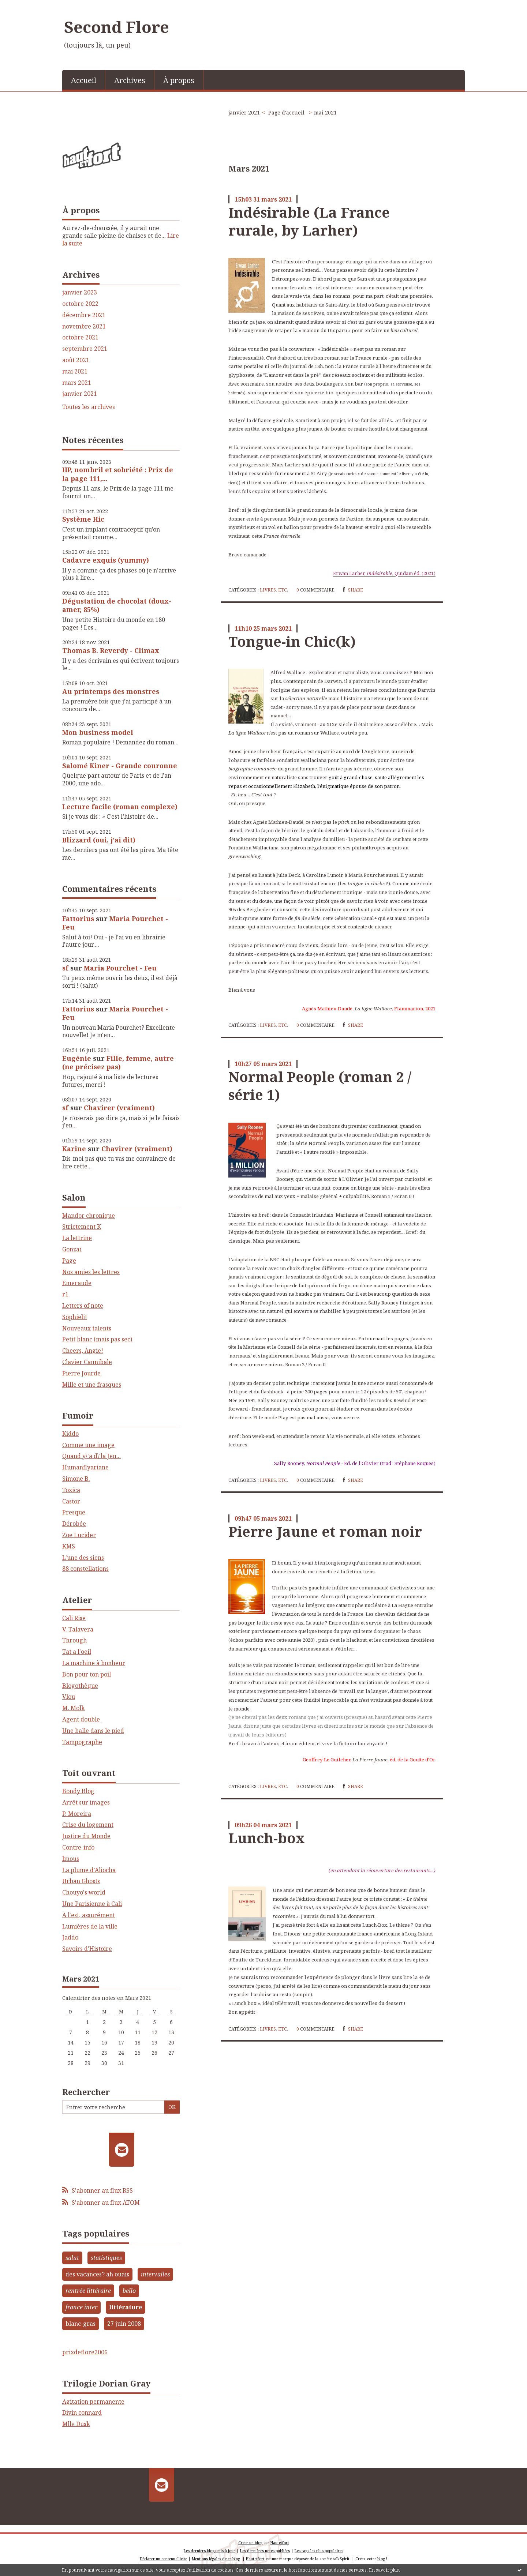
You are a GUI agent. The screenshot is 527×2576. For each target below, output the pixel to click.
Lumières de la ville (89, 1926)
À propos (178, 80)
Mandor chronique (88, 1216)
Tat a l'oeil (76, 1652)
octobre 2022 (80, 304)
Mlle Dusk (76, 2424)
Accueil (83, 80)
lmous (70, 1859)
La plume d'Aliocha (89, 1870)
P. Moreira (76, 1814)
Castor (71, 1501)
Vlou (68, 1697)
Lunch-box (266, 1837)
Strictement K (81, 1227)
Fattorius (78, 918)
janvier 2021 (79, 394)
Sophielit (74, 1317)
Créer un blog (250, 2542)
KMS (68, 1546)
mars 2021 (76, 383)
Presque (73, 1512)
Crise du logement (87, 1825)
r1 (65, 1294)
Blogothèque (80, 1686)
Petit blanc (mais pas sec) (97, 1339)
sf (65, 968)
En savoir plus (384, 2570)
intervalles (155, 2274)
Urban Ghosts (81, 1881)
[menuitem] (83, 80)
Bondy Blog (78, 1791)
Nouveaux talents (86, 1328)
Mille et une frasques (91, 1385)
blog (381, 2558)
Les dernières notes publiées (265, 2550)
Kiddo (70, 1434)
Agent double (81, 1719)
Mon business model (97, 732)
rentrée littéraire (88, 2291)
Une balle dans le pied (93, 1731)
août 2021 (75, 360)
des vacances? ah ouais (97, 2274)
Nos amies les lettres (91, 1272)
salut (72, 2258)
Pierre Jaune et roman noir (325, 1531)
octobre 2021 (80, 337)
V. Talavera (77, 1629)
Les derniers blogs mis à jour (209, 2550)
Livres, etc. (274, 590)
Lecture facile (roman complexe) (119, 806)
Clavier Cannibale (87, 1362)
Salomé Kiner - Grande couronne (119, 765)
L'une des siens (83, 1558)
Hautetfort (279, 2542)
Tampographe (82, 1742)
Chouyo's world (83, 1892)
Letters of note (82, 1306)
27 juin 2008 (124, 2324)
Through (74, 1640)
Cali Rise (74, 1618)
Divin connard (82, 2412)
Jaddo (70, 1937)
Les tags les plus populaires (319, 2550)
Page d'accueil (286, 112)
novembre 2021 (84, 326)
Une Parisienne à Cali (92, 1904)
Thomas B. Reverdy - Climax (110, 650)
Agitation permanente (93, 2401)
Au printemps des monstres (110, 691)
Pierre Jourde (81, 1373)
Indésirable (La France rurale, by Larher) (309, 221)
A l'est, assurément (88, 1915)
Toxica (71, 1490)
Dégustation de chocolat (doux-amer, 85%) (116, 605)
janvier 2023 (79, 292)
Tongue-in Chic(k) (292, 641)
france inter (81, 2307)
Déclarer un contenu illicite (163, 2558)
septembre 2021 (84, 349)
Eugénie (76, 1058)
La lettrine (77, 1238)
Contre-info (78, 1847)
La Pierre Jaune (370, 1759)
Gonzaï (72, 1249)
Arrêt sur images (86, 1802)
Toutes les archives (88, 407)
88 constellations (85, 1569)
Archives (129, 80)
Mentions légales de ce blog (216, 2558)
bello (129, 2291)
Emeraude (76, 1283)
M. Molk (73, 1708)
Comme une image (88, 1445)
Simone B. (76, 1479)
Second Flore (116, 27)
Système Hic (83, 519)
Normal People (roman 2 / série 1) (319, 1085)
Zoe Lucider (79, 1535)
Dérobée (74, 1524)
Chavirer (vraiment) (119, 1107)
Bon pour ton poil (86, 1674)
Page (69, 1261)
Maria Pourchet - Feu (115, 922)
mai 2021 (74, 371)
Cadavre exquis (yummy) (105, 560)
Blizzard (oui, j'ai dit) (98, 839)
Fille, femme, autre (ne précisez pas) (118, 1062)
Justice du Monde (86, 1836)
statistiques (106, 2258)
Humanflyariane (85, 1467)
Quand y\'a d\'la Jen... (91, 1456)
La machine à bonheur (93, 1663)
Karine (74, 1148)
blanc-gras (81, 2324)
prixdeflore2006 (85, 2352)
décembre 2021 (83, 315)
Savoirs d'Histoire (87, 1949)
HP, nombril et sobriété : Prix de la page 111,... (117, 473)
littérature (125, 2307)
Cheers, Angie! (82, 1351)
